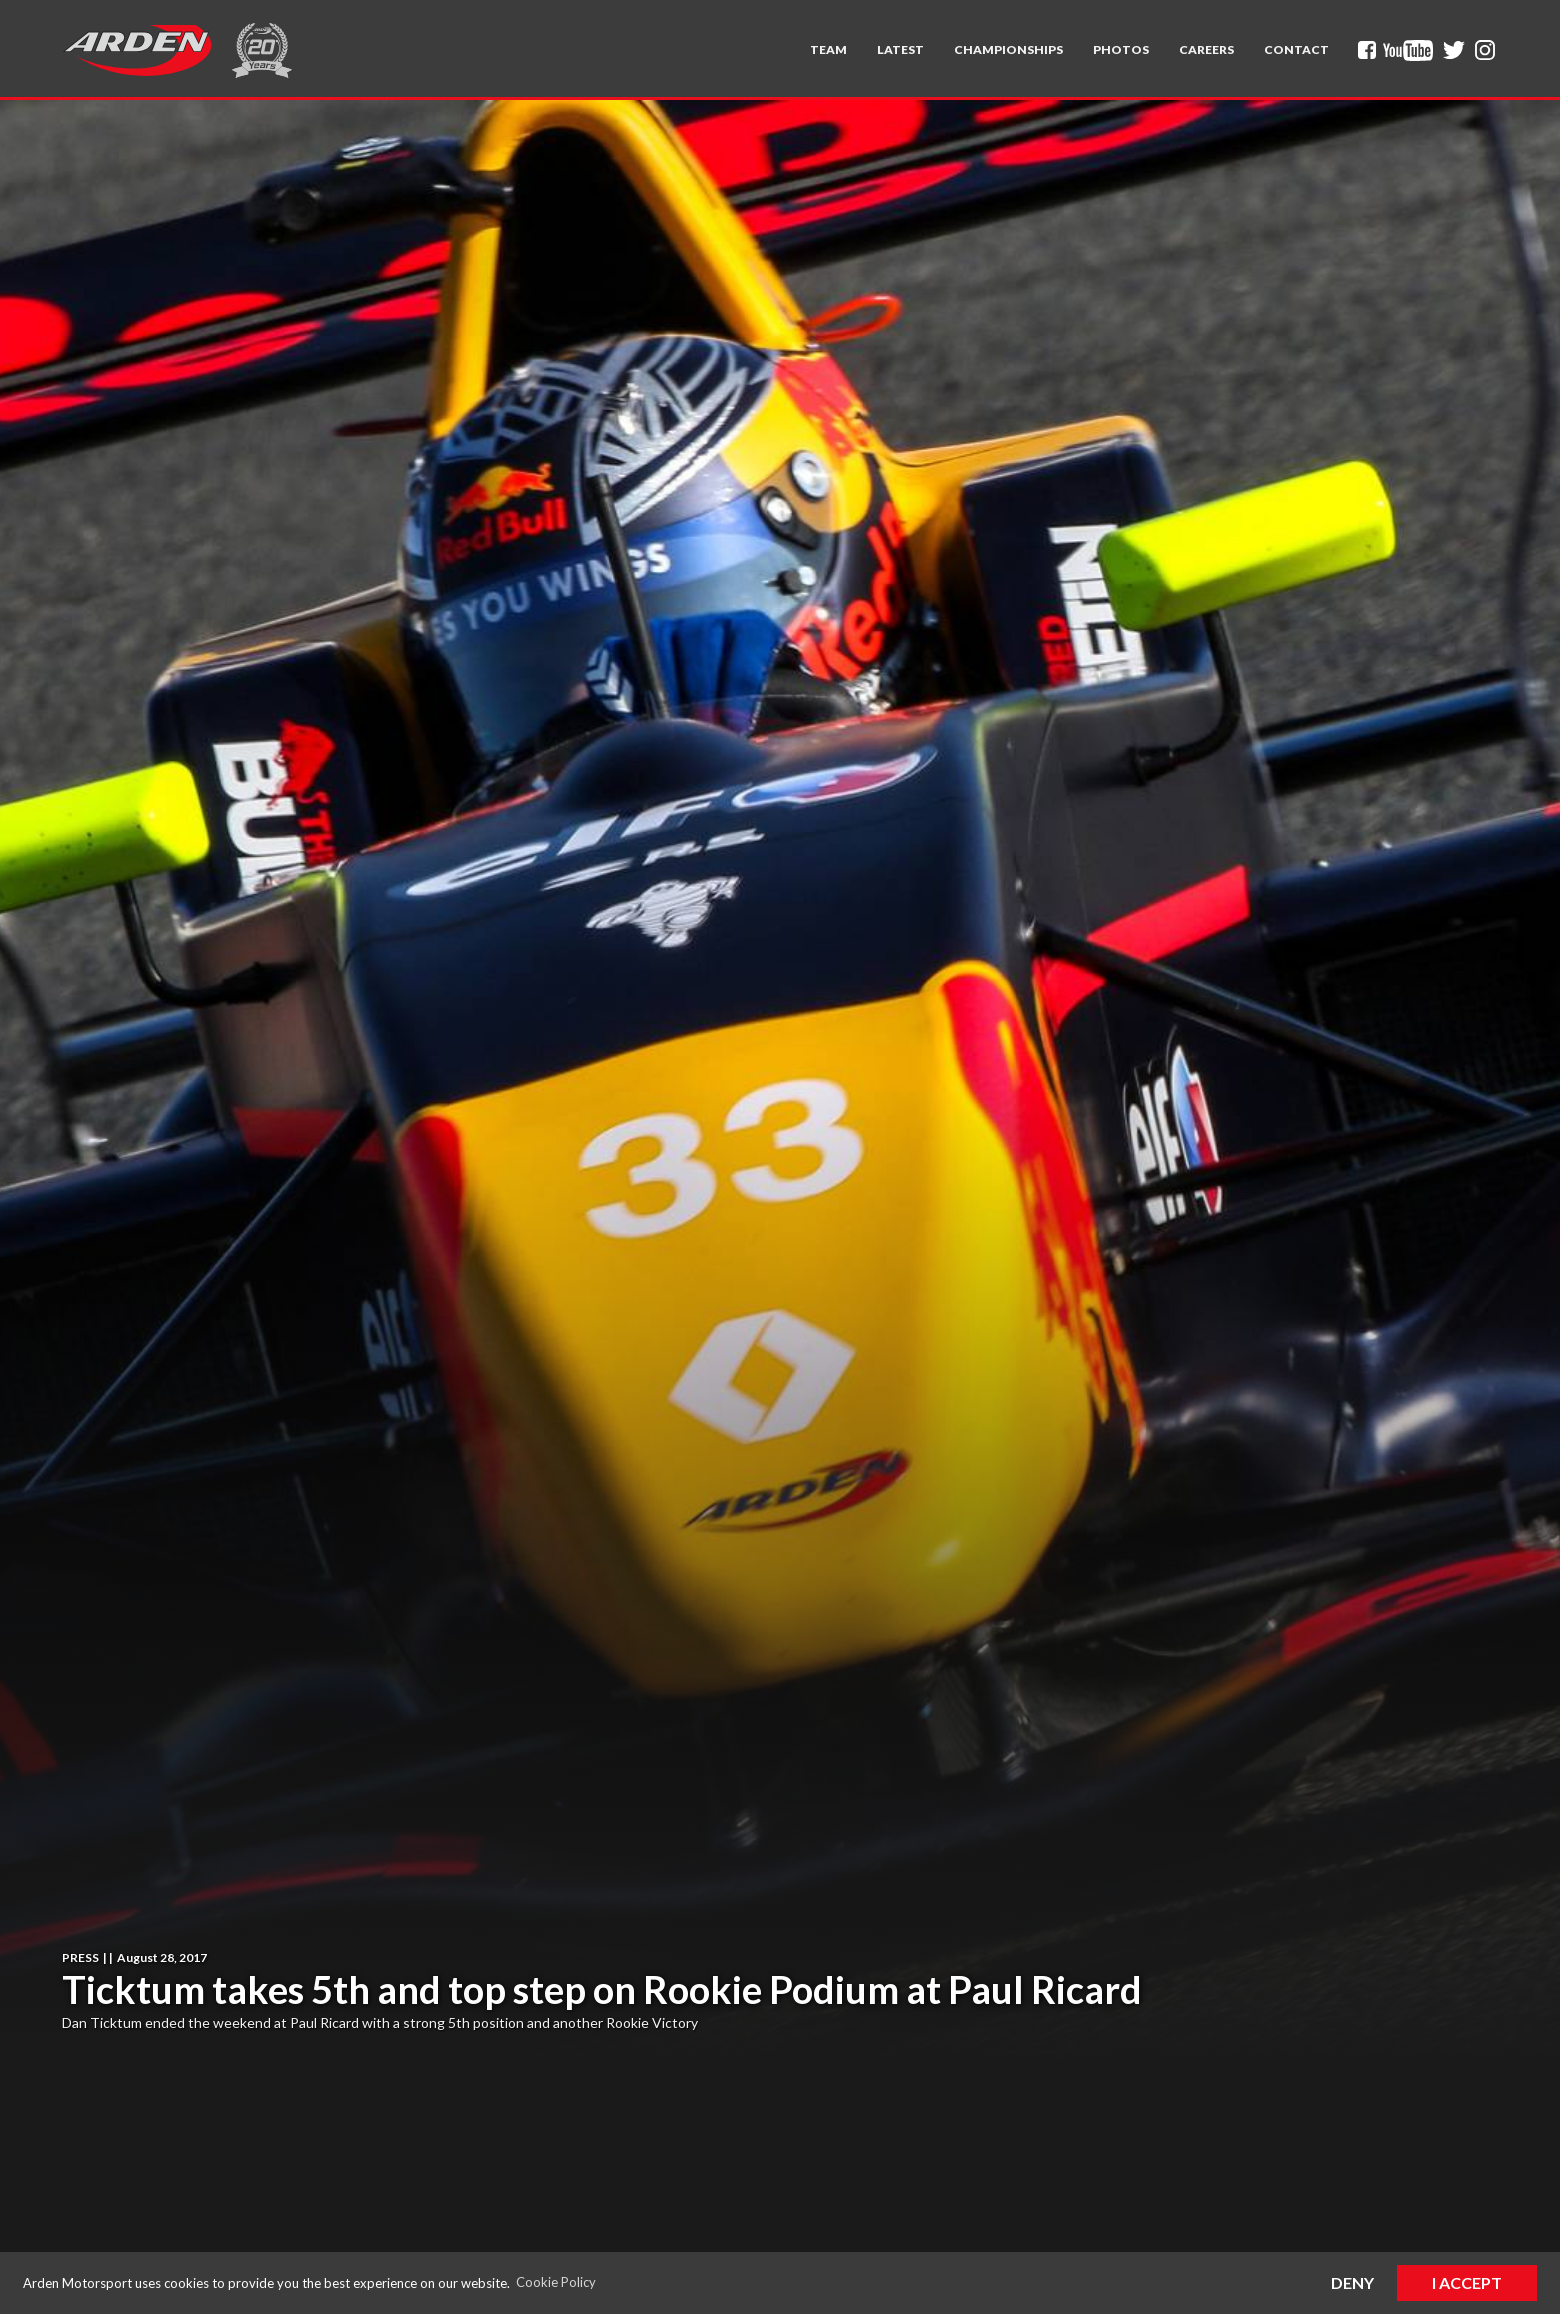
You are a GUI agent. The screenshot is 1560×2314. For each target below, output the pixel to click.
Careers (1206, 49)
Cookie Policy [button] (556, 2282)
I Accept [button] (1467, 2282)
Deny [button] (1352, 2282)
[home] (137, 50)
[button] (828, 50)
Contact (1296, 49)
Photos (1121, 49)
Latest (900, 49)
